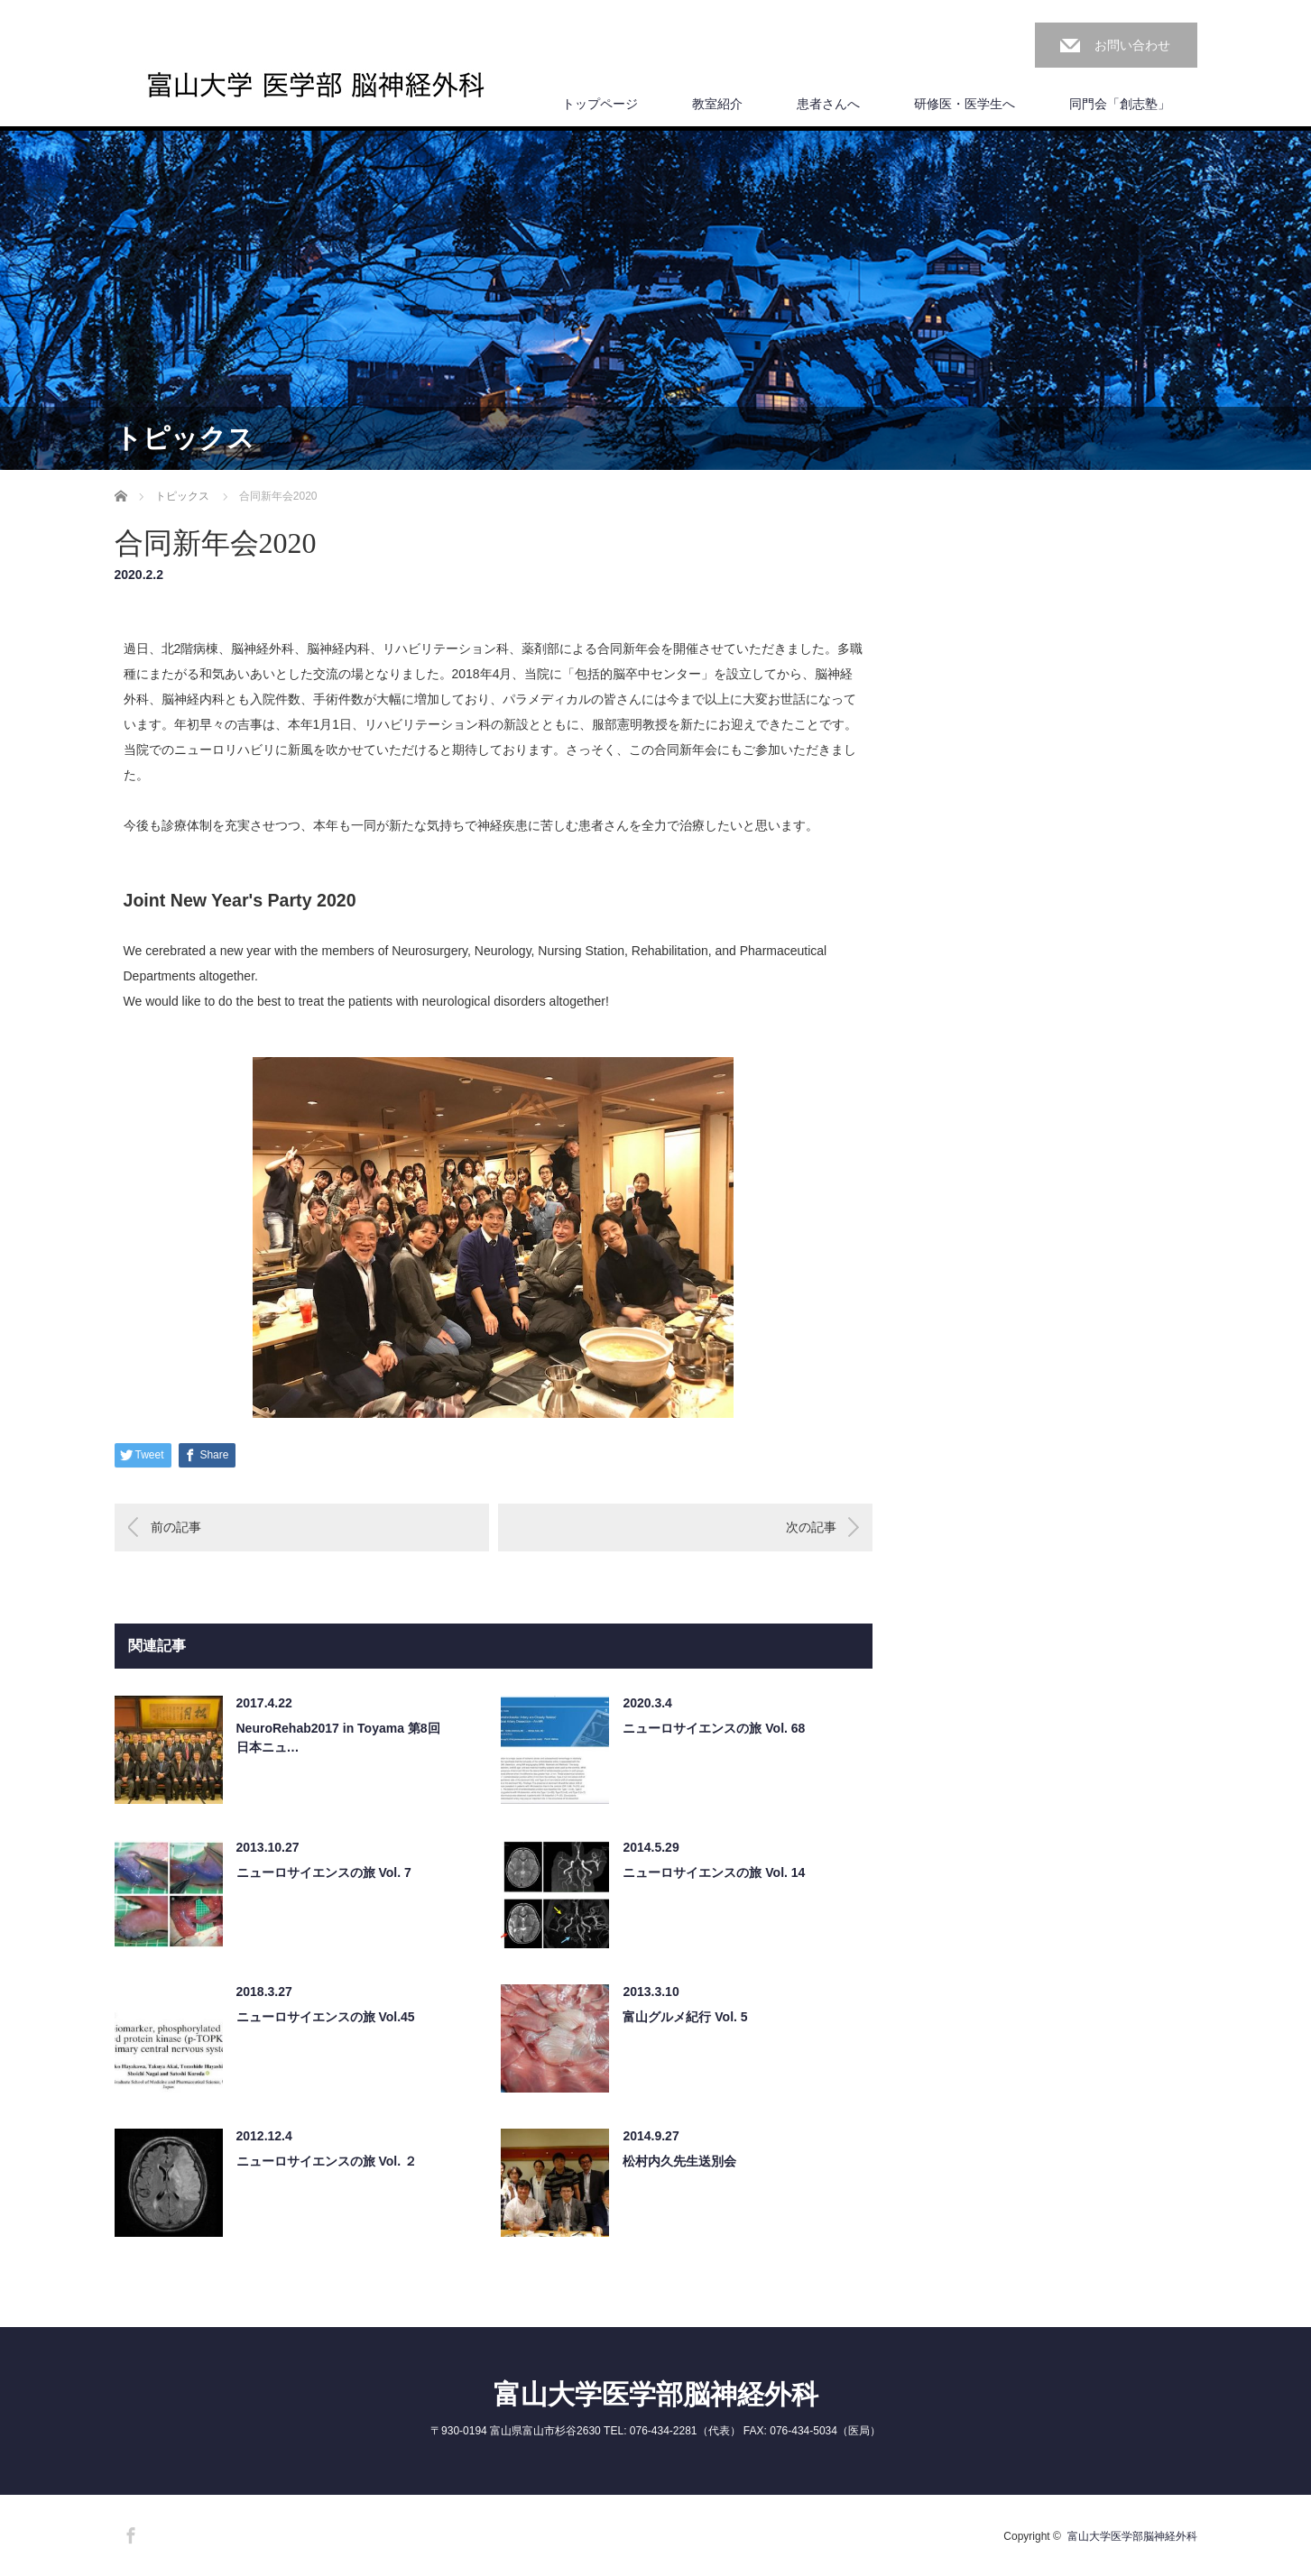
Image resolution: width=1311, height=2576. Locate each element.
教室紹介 (717, 104)
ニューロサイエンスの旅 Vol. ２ (326, 2161)
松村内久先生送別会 (679, 2161)
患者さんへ (828, 104)
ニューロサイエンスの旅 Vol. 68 (714, 1728)
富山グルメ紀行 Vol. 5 (685, 2017)
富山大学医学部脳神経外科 (656, 2394)
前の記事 (176, 1527)
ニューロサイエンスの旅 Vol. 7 (323, 1872)
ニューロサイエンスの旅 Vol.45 (325, 2017)
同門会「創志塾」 (1119, 104)
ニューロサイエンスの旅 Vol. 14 (714, 1872)
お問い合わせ (1132, 45)
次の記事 (811, 1527)
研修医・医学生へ (964, 104)
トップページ (600, 104)
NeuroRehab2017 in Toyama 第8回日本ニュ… (338, 1737)
